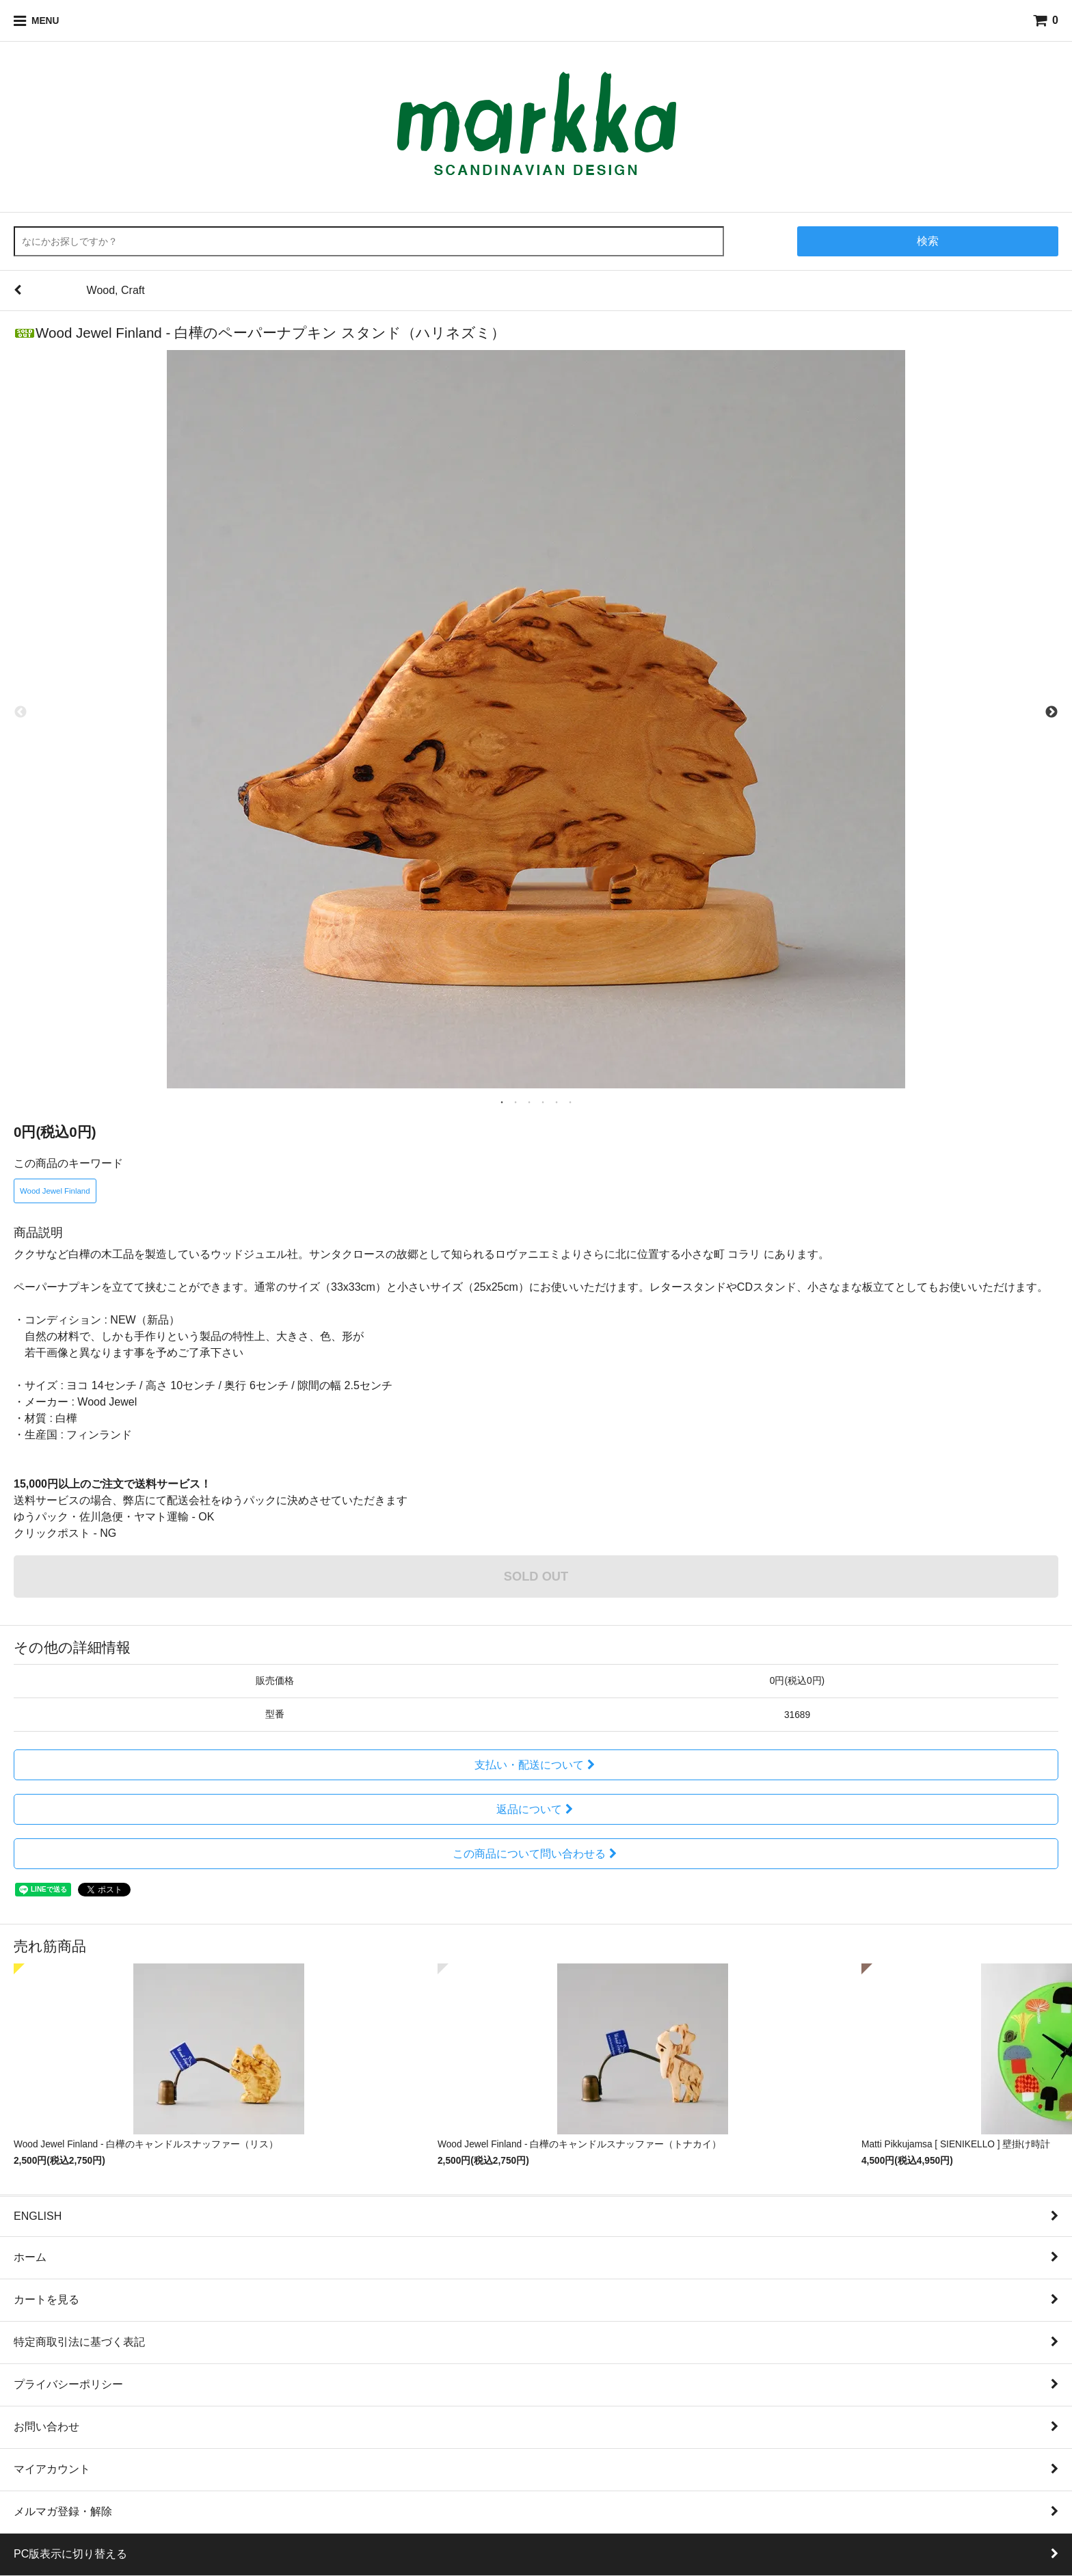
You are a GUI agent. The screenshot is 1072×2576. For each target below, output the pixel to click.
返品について (536, 1809)
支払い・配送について (536, 1765)
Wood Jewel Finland (55, 1191)
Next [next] (1051, 712)
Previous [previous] (20, 712)
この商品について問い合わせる (536, 1854)
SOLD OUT (536, 1576)
